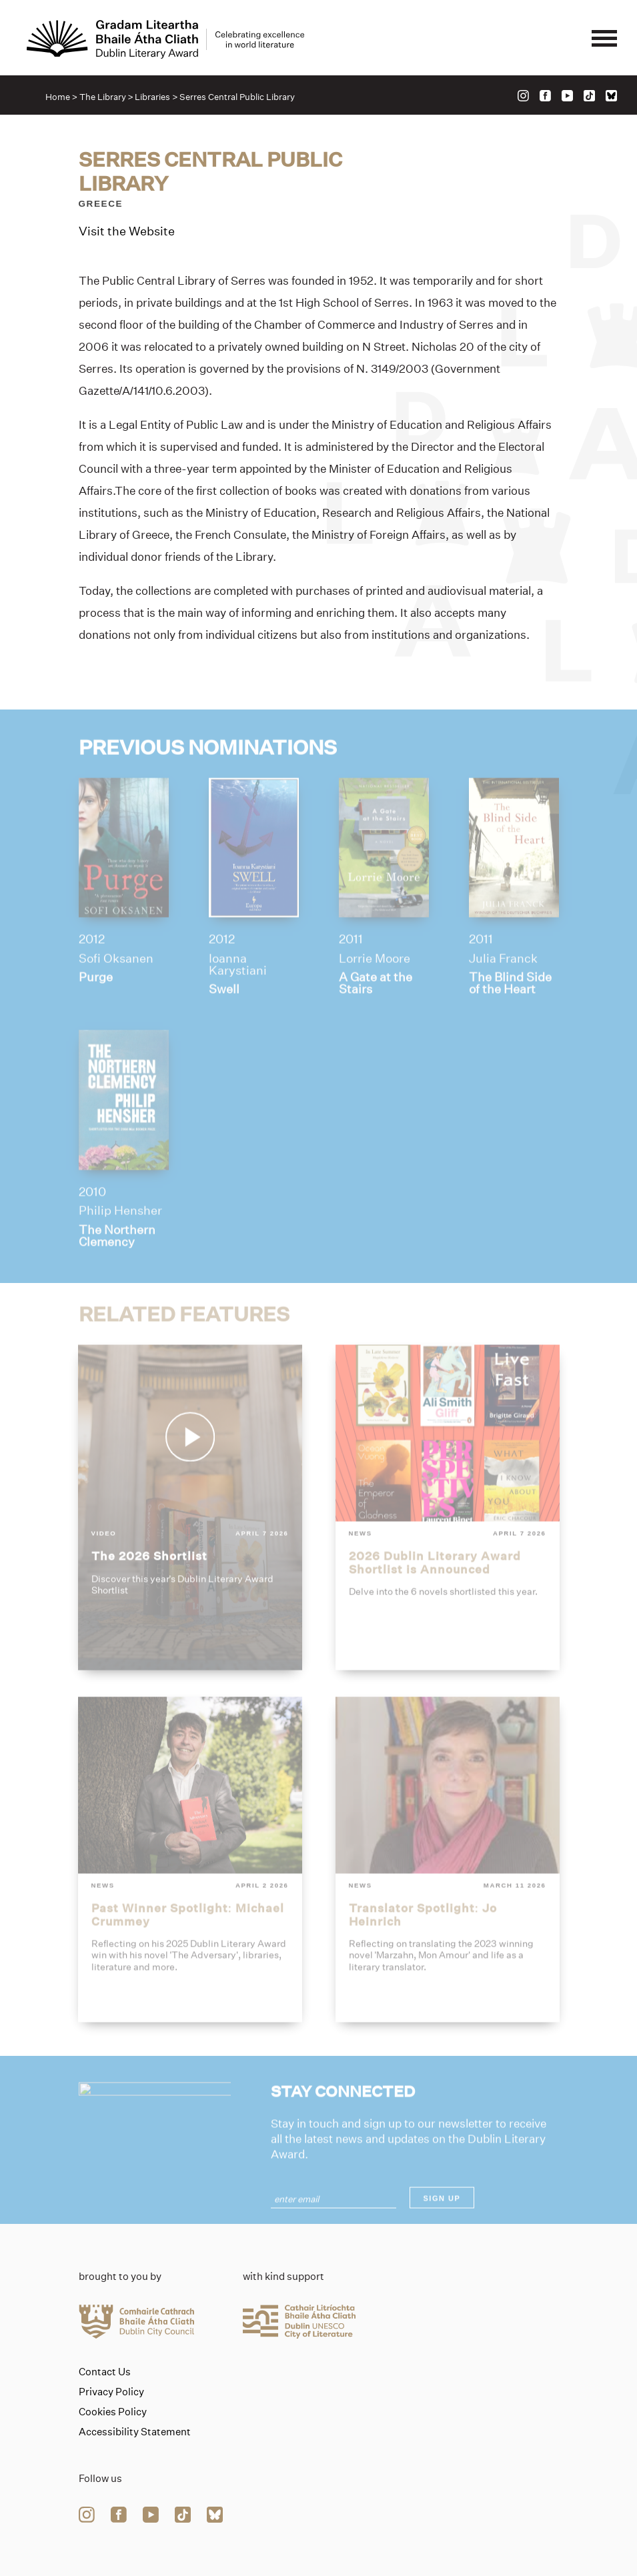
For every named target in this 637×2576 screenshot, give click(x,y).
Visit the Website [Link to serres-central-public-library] (127, 232)
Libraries (152, 97)
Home (57, 97)
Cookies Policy (113, 2412)
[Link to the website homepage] (165, 39)
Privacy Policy (111, 2392)
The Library (102, 97)
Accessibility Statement (135, 2432)
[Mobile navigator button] (604, 39)
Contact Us (105, 2372)
